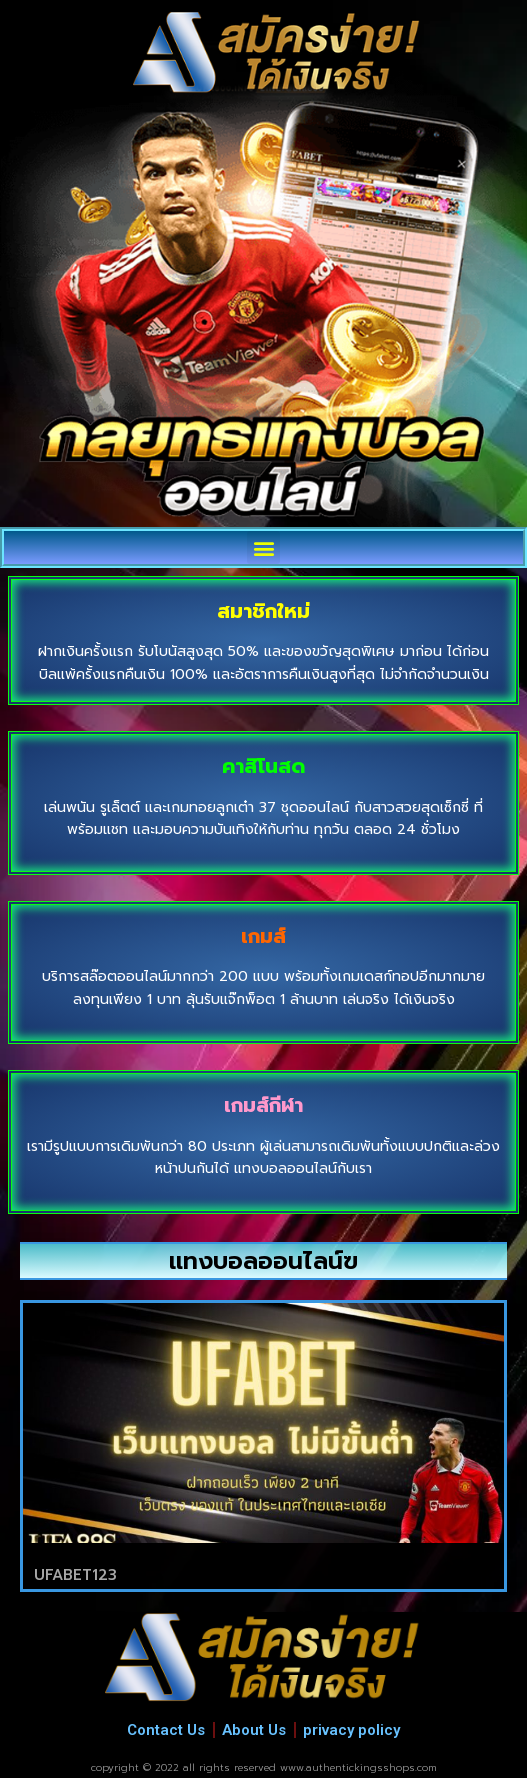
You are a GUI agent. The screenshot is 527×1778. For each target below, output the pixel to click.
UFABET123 (75, 1575)
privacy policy (351, 1730)
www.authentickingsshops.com (358, 1767)
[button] (263, 547)
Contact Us (166, 1730)
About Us (254, 1730)
